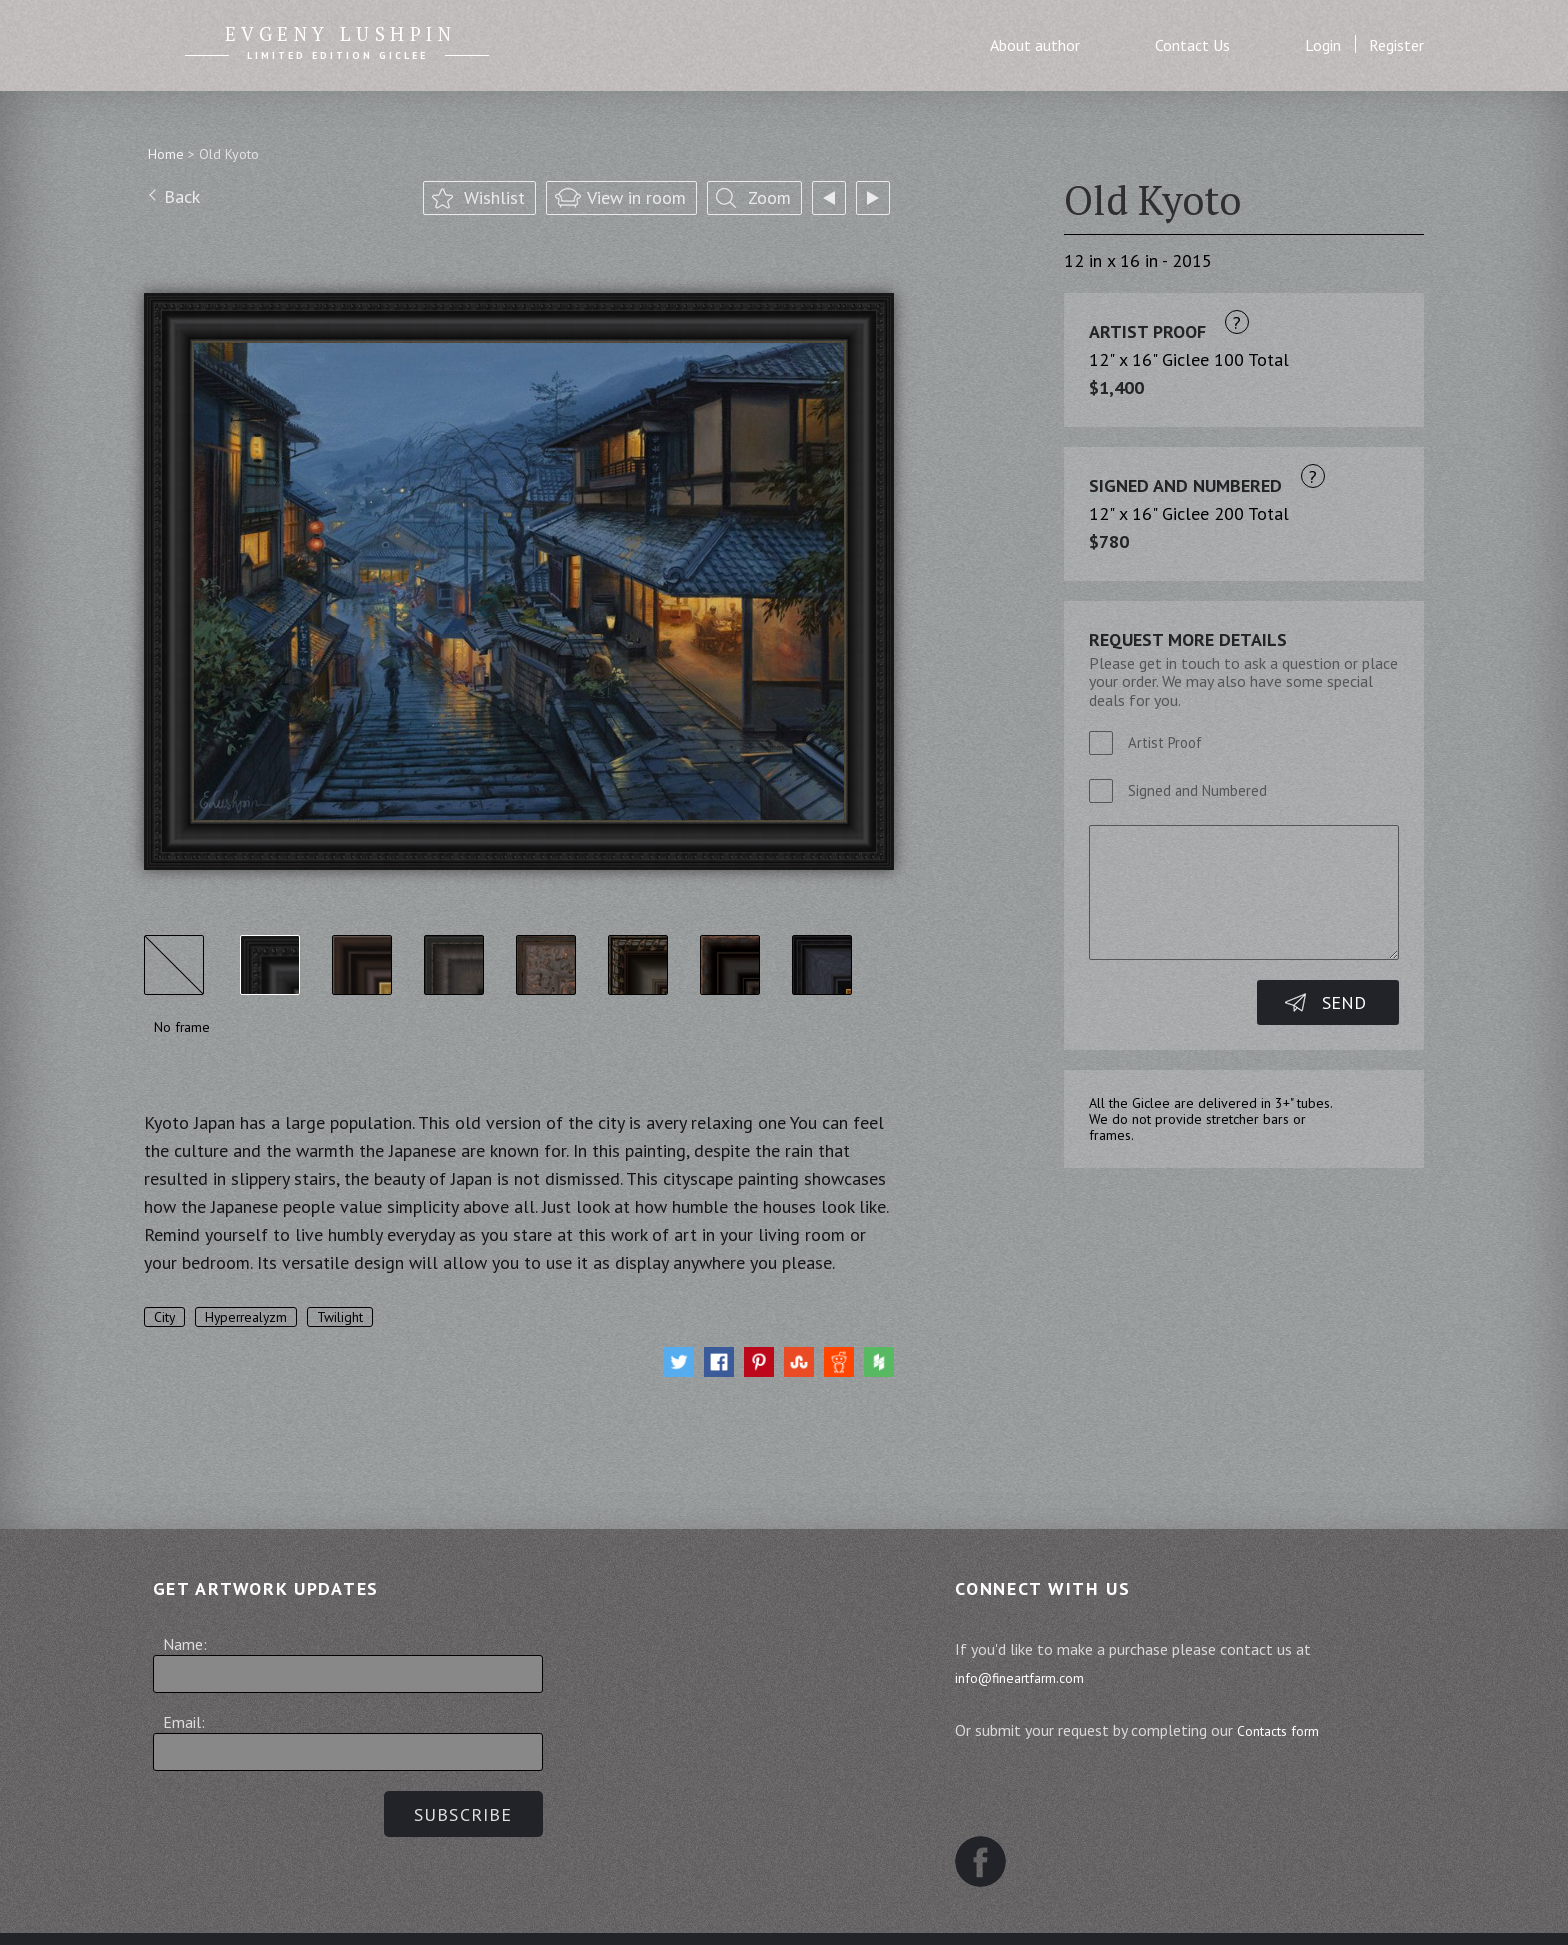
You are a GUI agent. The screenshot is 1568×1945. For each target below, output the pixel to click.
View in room (636, 200)
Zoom (769, 200)
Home (166, 154)
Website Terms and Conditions (886, 1910)
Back (182, 199)
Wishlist (494, 200)
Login (1323, 45)
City (167, 1317)
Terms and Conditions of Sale (630, 1910)
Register (1396, 45)
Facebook (989, 1811)
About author (1035, 45)
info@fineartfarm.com (1041, 1677)
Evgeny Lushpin (341, 37)
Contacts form (1295, 1730)
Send (1344, 1002)
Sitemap (457, 1910)
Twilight (360, 1317)
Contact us (1070, 1910)
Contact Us (1192, 45)
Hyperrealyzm (256, 1317)
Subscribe (454, 1814)
